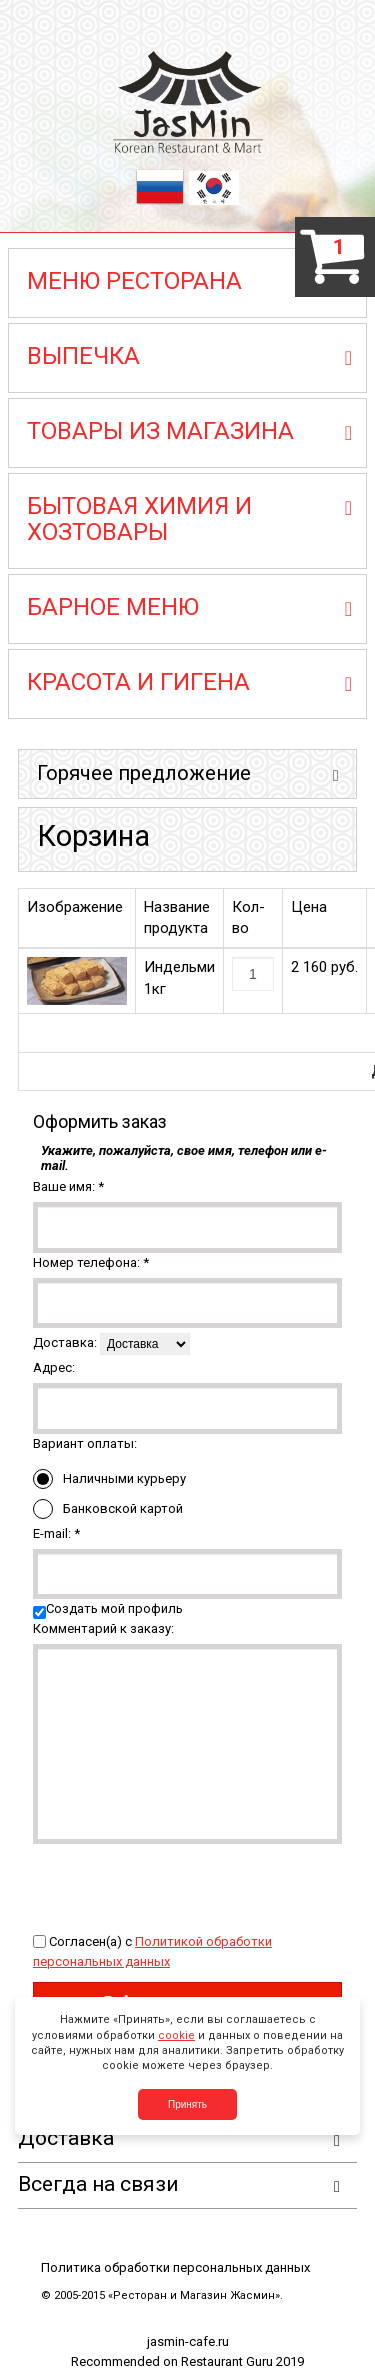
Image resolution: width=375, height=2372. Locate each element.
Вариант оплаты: (85, 1443)
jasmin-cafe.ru (188, 2341)
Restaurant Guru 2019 (242, 2361)
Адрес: (54, 1367)
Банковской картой (108, 1509)
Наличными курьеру (109, 1479)
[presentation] (185, 1883)
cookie (176, 2035)
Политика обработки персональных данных (175, 2267)
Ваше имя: (68, 1186)
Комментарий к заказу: (103, 1628)
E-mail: (56, 1533)
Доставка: (65, 1342)
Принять (187, 2104)
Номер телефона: (91, 1262)
